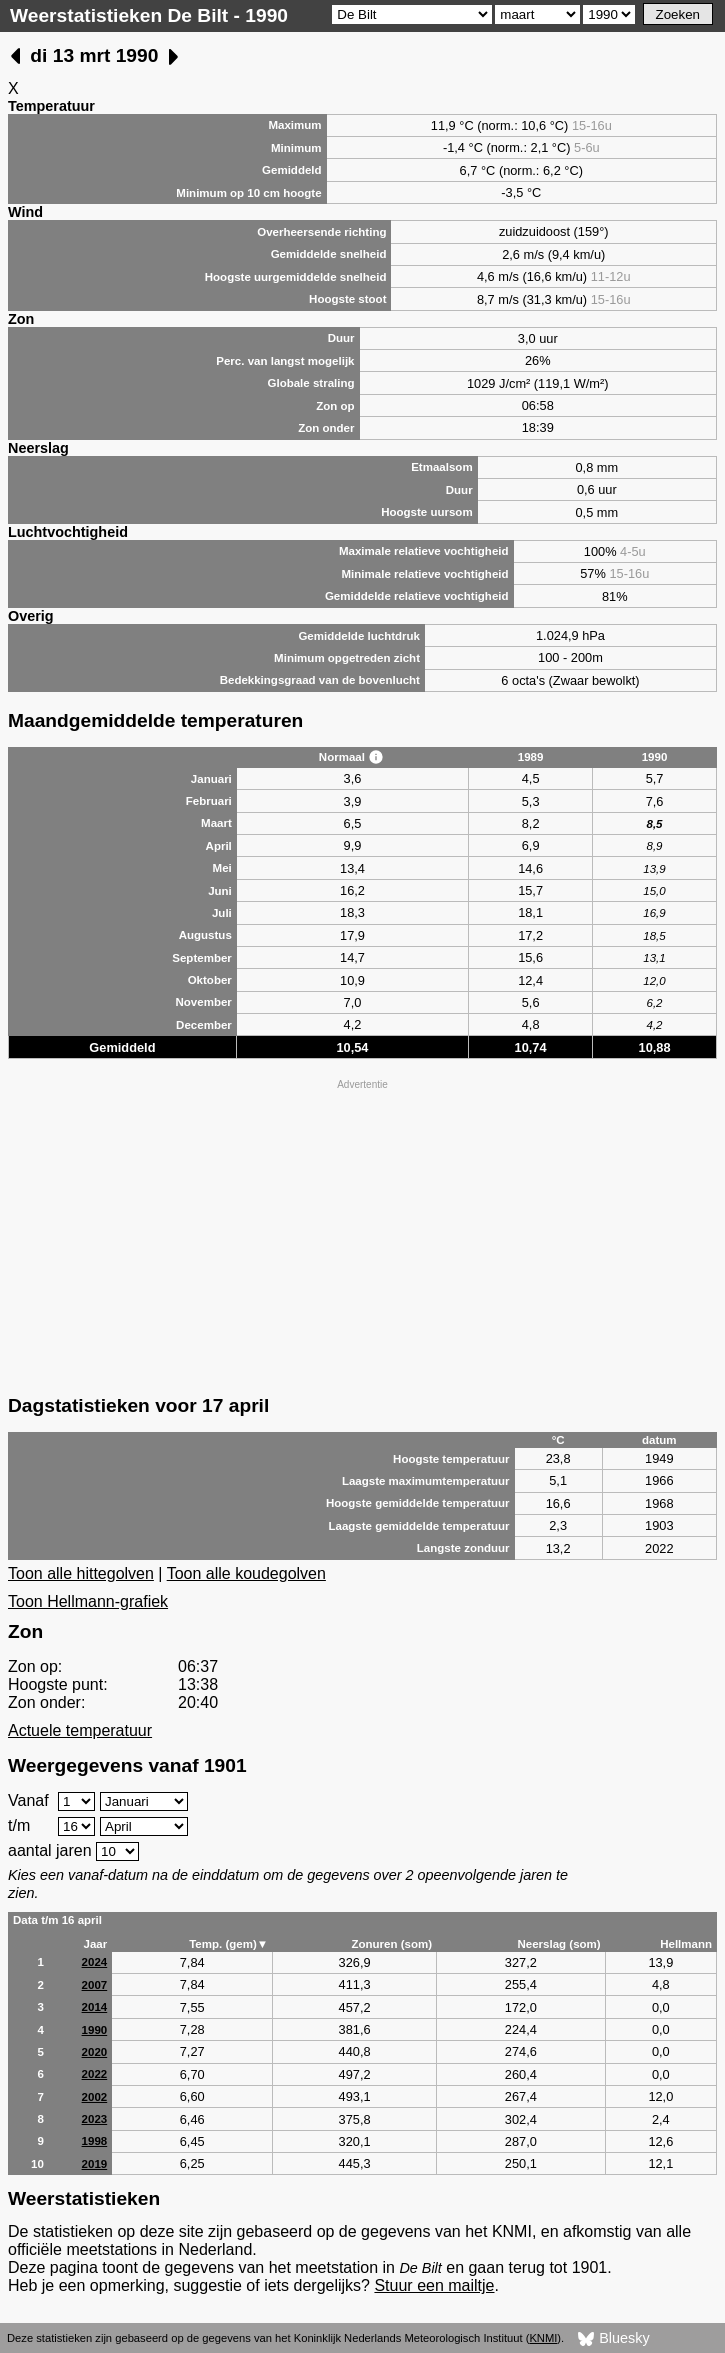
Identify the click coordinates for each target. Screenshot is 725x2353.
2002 (95, 2097)
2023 (95, 2119)
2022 (95, 2074)
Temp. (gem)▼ (228, 1944)
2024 (95, 1962)
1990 (95, 2030)
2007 (95, 1985)
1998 (95, 2141)
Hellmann (686, 1944)
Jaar (96, 1944)
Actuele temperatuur (80, 1730)
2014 (95, 2007)
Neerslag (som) (558, 1944)
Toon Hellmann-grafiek (88, 1601)
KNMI (543, 2338)
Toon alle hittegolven (81, 1573)
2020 (95, 2052)
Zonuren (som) (391, 1944)
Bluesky (613, 2339)
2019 (95, 2164)
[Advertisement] (362, 1235)
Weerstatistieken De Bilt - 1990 (149, 15)
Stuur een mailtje (434, 2285)
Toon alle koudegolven (246, 1573)
